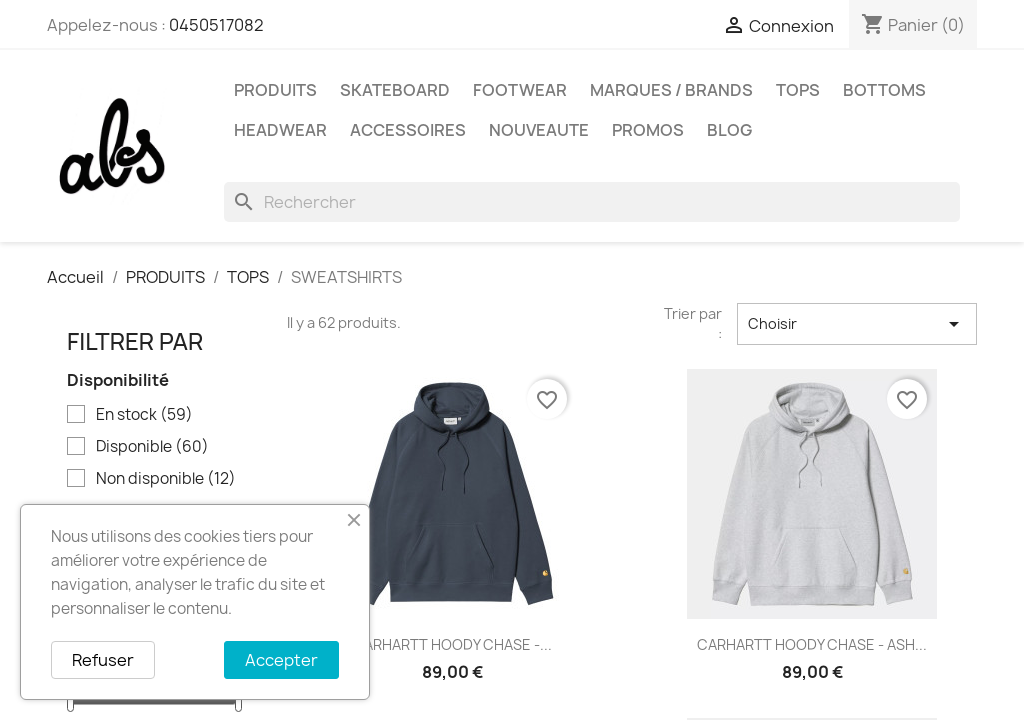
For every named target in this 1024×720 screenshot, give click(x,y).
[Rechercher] (592, 202)
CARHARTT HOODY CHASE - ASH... (812, 644)
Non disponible (166, 479)
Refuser (103, 660)
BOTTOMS (884, 90)
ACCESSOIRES (408, 130)
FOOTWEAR (520, 90)
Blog (729, 130)
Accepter (281, 660)
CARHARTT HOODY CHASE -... (452, 644)
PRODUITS (275, 90)
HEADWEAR (280, 130)
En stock (144, 415)
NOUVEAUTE (539, 130)
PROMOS (648, 130)
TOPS (798, 90)
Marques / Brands (671, 90)
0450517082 (216, 25)
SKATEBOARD (395, 90)
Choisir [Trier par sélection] (857, 324)
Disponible (152, 447)
